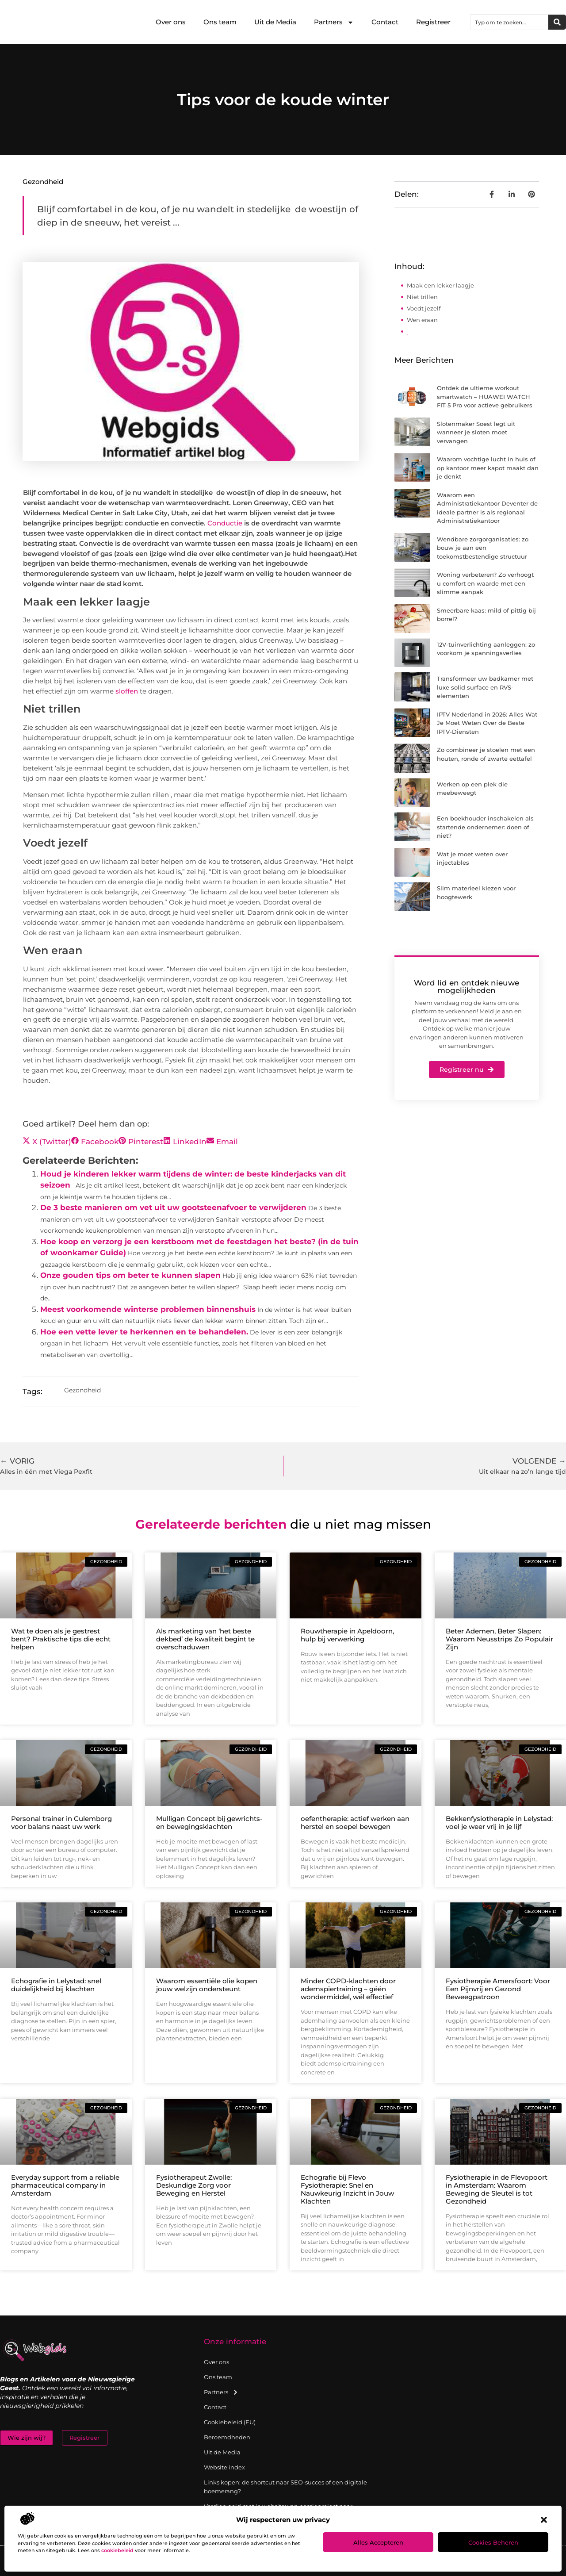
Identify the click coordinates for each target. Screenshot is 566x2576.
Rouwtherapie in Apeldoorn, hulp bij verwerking (347, 1635)
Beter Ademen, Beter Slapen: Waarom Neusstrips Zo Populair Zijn (499, 1639)
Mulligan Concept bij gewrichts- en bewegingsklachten (209, 1822)
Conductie (224, 523)
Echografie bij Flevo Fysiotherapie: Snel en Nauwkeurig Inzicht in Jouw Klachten (347, 2189)
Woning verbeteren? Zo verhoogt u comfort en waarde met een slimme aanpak (485, 583)
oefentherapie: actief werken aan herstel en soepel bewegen (355, 1822)
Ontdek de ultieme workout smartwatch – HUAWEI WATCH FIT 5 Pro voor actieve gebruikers (484, 396)
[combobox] (509, 22)
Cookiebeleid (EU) (230, 2422)
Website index (224, 2467)
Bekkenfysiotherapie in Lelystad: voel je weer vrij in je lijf (499, 1822)
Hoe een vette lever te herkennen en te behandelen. (144, 1331)
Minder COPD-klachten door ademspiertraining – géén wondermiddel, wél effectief (348, 1989)
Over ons (171, 22)
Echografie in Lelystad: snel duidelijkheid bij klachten (56, 1985)
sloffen (126, 691)
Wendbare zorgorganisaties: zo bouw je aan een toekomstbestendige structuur (482, 548)
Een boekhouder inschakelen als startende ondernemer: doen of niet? (485, 827)
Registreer (433, 22)
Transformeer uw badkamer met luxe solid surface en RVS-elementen (485, 687)
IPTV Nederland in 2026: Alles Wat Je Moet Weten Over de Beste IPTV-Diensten (487, 723)
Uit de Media (275, 22)
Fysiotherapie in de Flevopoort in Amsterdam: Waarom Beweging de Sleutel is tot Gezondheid (496, 2189)
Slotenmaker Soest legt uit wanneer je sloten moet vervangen (476, 432)
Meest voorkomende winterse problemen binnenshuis (148, 1309)
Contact (384, 22)
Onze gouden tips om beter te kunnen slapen (130, 1275)
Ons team (220, 22)
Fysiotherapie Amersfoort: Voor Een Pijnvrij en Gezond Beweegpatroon (498, 1989)
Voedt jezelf (423, 308)
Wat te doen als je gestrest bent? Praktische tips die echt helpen (61, 1639)
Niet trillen (422, 296)
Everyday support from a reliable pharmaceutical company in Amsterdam (65, 2185)
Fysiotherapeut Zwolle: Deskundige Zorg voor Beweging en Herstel (194, 2185)
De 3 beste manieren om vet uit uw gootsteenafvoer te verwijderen (173, 1207)
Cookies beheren (493, 2542)
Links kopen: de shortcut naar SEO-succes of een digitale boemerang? (285, 2487)
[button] (543, 2519)
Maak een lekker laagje (440, 285)
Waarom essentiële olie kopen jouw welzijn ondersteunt (206, 1985)
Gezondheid (43, 181)
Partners (334, 22)
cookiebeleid (117, 2550)
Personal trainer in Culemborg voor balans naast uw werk (61, 1822)
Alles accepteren (378, 2542)
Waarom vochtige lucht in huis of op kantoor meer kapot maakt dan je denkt (488, 468)
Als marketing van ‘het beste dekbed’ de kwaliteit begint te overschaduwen (205, 1639)
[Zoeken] (557, 22)
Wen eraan (422, 319)
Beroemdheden (227, 2437)
